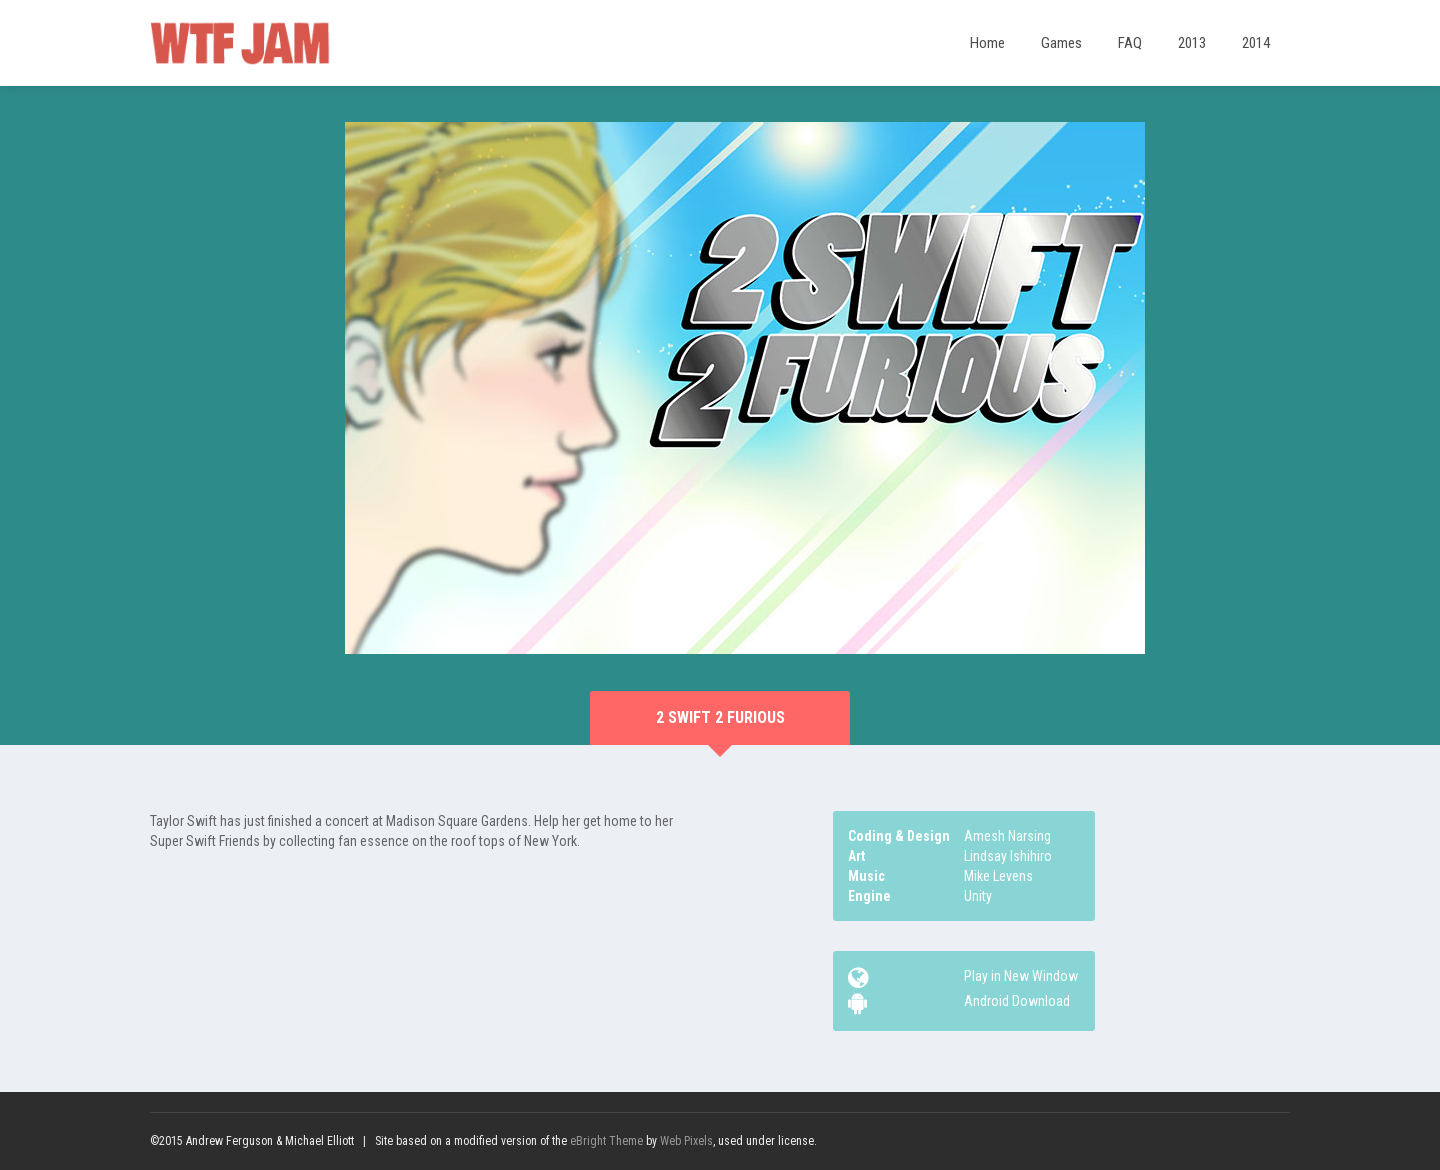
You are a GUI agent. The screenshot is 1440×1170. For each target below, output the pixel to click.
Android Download (1017, 1001)
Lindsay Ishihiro (1008, 856)
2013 (1192, 43)
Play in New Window (1021, 976)
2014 (1256, 43)
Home (987, 43)
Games (1061, 43)
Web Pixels (686, 1141)
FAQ (1130, 43)
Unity (978, 896)
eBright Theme (606, 1141)
